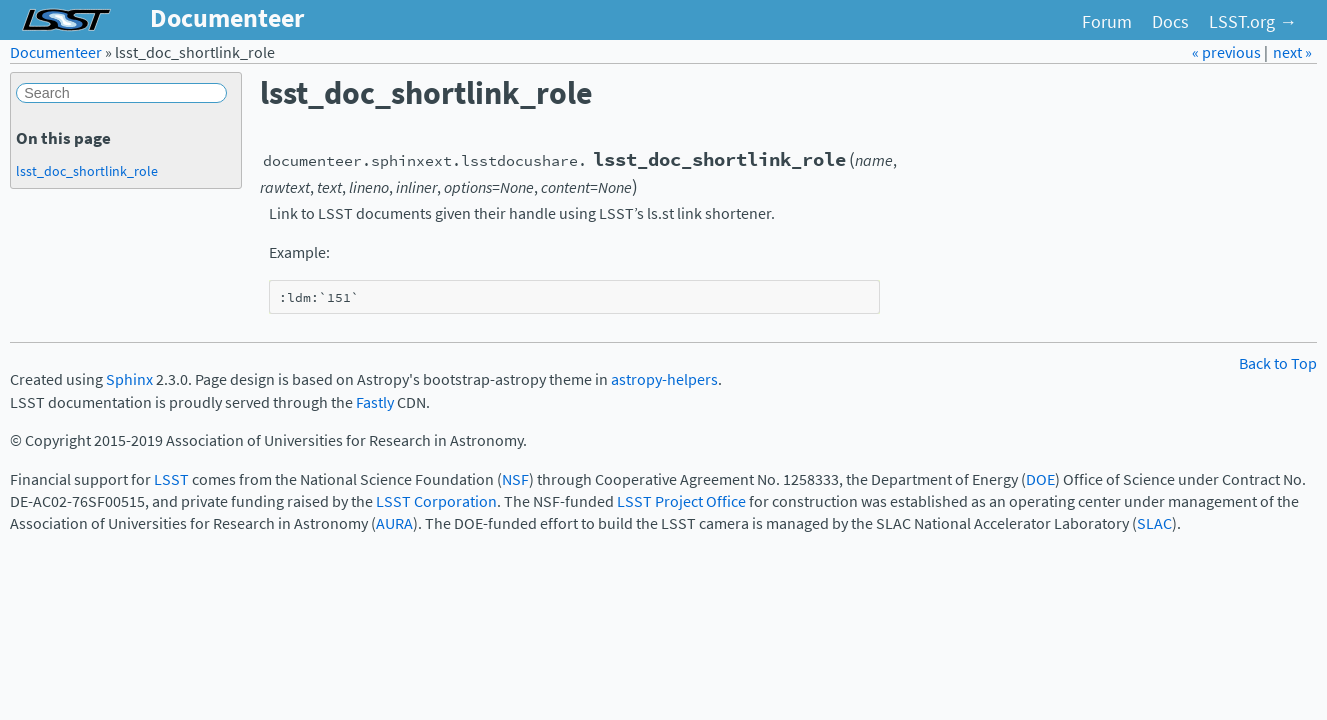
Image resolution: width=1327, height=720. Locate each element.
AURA (394, 523)
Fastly (375, 402)
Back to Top (1278, 363)
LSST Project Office (681, 501)
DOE (1040, 479)
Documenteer (56, 52)
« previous (1228, 52)
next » (1292, 52)
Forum (1107, 22)
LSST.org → (1253, 22)
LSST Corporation (436, 501)
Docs (1170, 22)
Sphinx (129, 379)
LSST (171, 479)
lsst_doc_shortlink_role (87, 171)
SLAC (1154, 523)
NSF (515, 479)
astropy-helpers (664, 379)
